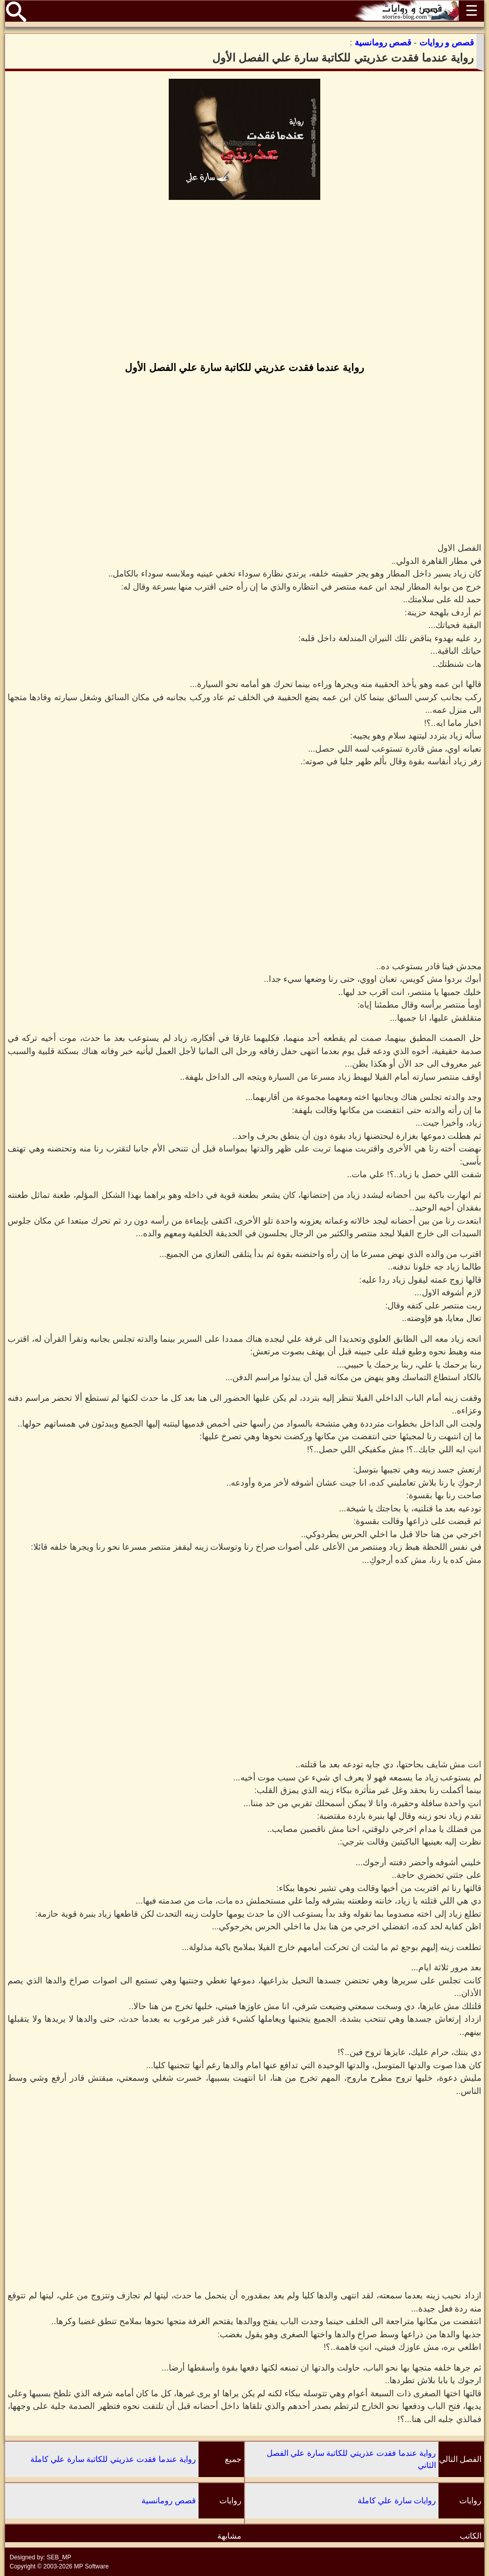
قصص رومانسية (168, 2500)
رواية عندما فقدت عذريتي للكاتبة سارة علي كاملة (113, 2459)
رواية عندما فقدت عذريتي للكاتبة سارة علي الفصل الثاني (351, 2459)
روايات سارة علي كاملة (397, 2500)
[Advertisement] (244, 281)
